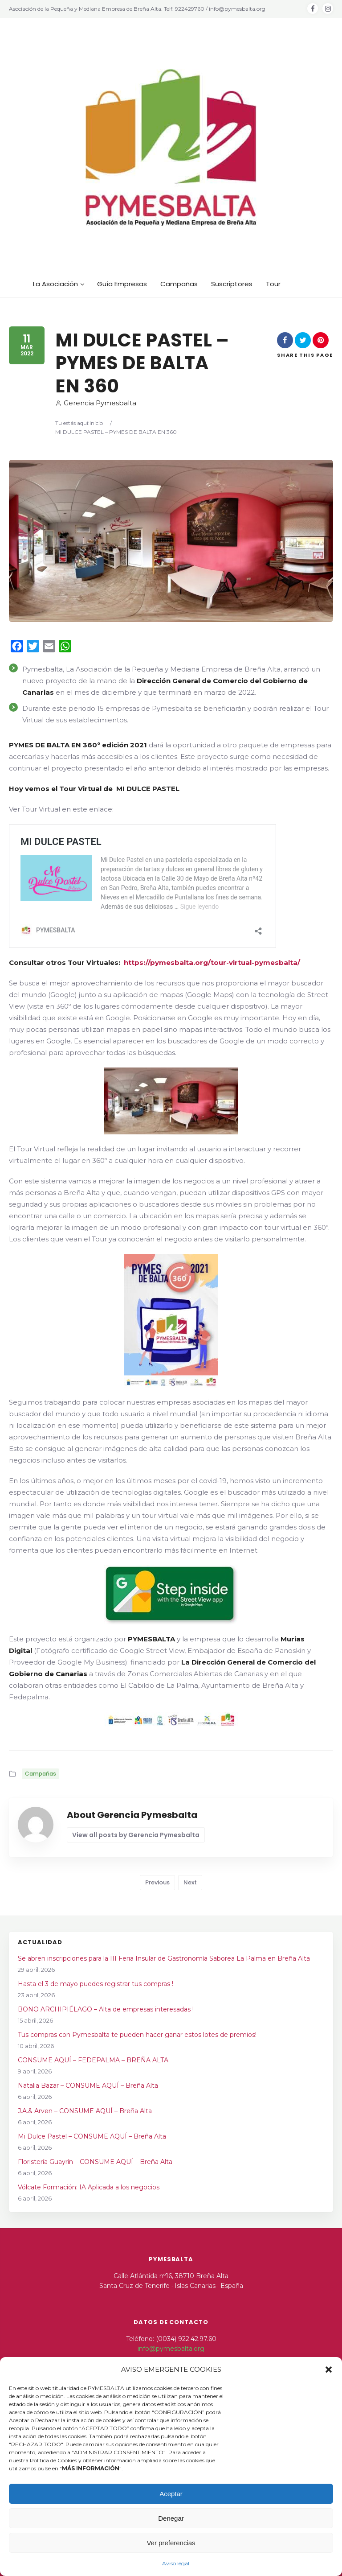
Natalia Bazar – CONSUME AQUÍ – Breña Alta (88, 2085)
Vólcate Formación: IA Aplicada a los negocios (88, 2187)
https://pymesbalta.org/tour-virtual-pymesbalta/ (212, 962)
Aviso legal (175, 2563)
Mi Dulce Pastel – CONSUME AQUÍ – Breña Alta (92, 2136)
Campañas (40, 1773)
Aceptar (171, 2494)
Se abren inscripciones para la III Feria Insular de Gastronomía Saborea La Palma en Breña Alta (164, 1958)
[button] (328, 2369)
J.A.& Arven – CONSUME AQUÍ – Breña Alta (85, 2111)
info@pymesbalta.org (171, 2349)
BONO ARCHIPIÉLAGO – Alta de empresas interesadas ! (106, 2009)
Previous (157, 1882)
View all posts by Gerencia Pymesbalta (136, 1834)
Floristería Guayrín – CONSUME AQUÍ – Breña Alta (95, 2162)
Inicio (96, 423)
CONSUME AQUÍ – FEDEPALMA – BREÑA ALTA (93, 2060)
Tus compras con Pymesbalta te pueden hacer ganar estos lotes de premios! (137, 2035)
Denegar (171, 2518)
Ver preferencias (171, 2543)
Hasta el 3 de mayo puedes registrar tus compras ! (95, 1984)
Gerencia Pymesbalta (95, 403)
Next (190, 1882)
